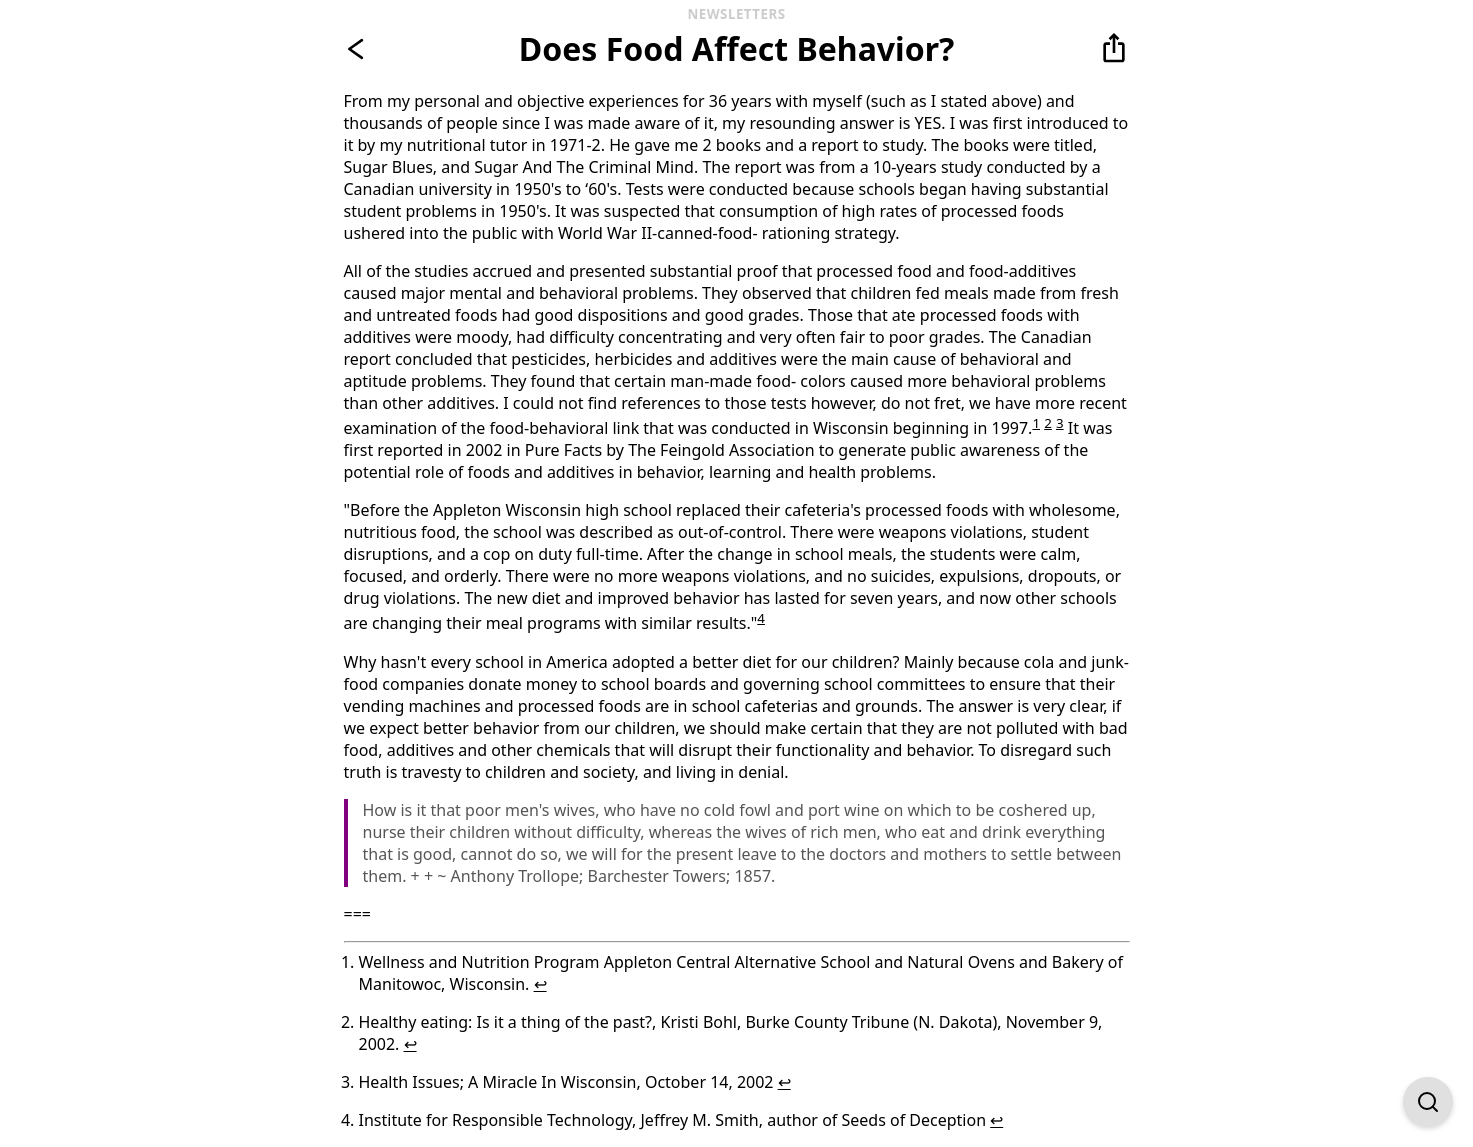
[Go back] (360, 49)
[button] (1114, 49)
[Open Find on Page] (1428, 1102)
